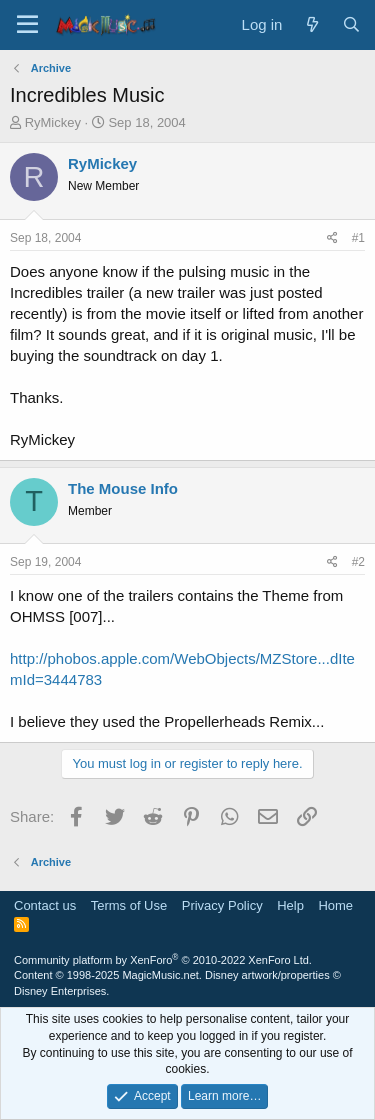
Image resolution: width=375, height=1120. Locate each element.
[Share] (332, 238)
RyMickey (53, 122)
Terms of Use (129, 905)
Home (335, 905)
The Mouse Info (123, 488)
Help (290, 905)
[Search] (351, 24)
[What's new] (311, 24)
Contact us (45, 905)
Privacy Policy (222, 905)
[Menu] (27, 25)
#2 (358, 562)
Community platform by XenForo (163, 960)
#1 (358, 238)
